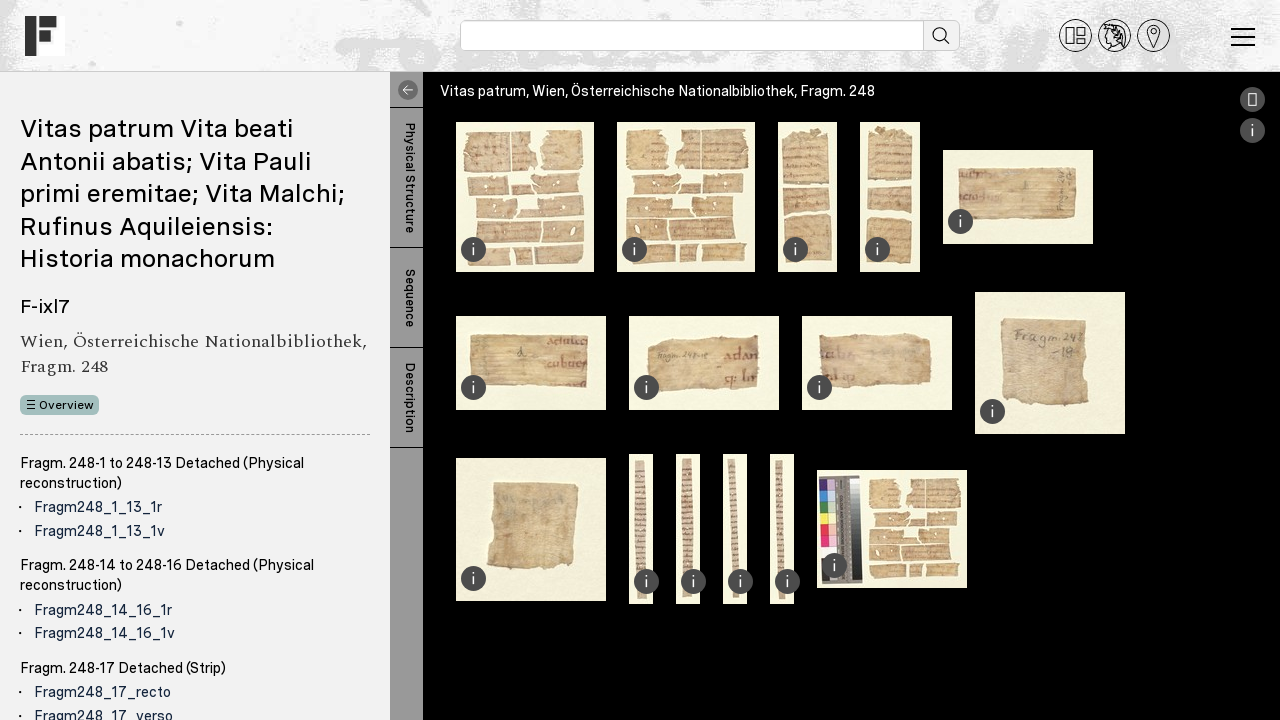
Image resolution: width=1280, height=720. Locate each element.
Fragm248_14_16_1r (103, 610)
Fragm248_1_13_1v (99, 531)
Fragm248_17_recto (102, 692)
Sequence (410, 298)
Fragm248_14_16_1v (104, 633)
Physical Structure (410, 178)
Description (410, 398)
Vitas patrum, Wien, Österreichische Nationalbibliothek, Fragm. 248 (657, 91)
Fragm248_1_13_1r (98, 507)
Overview (66, 405)
